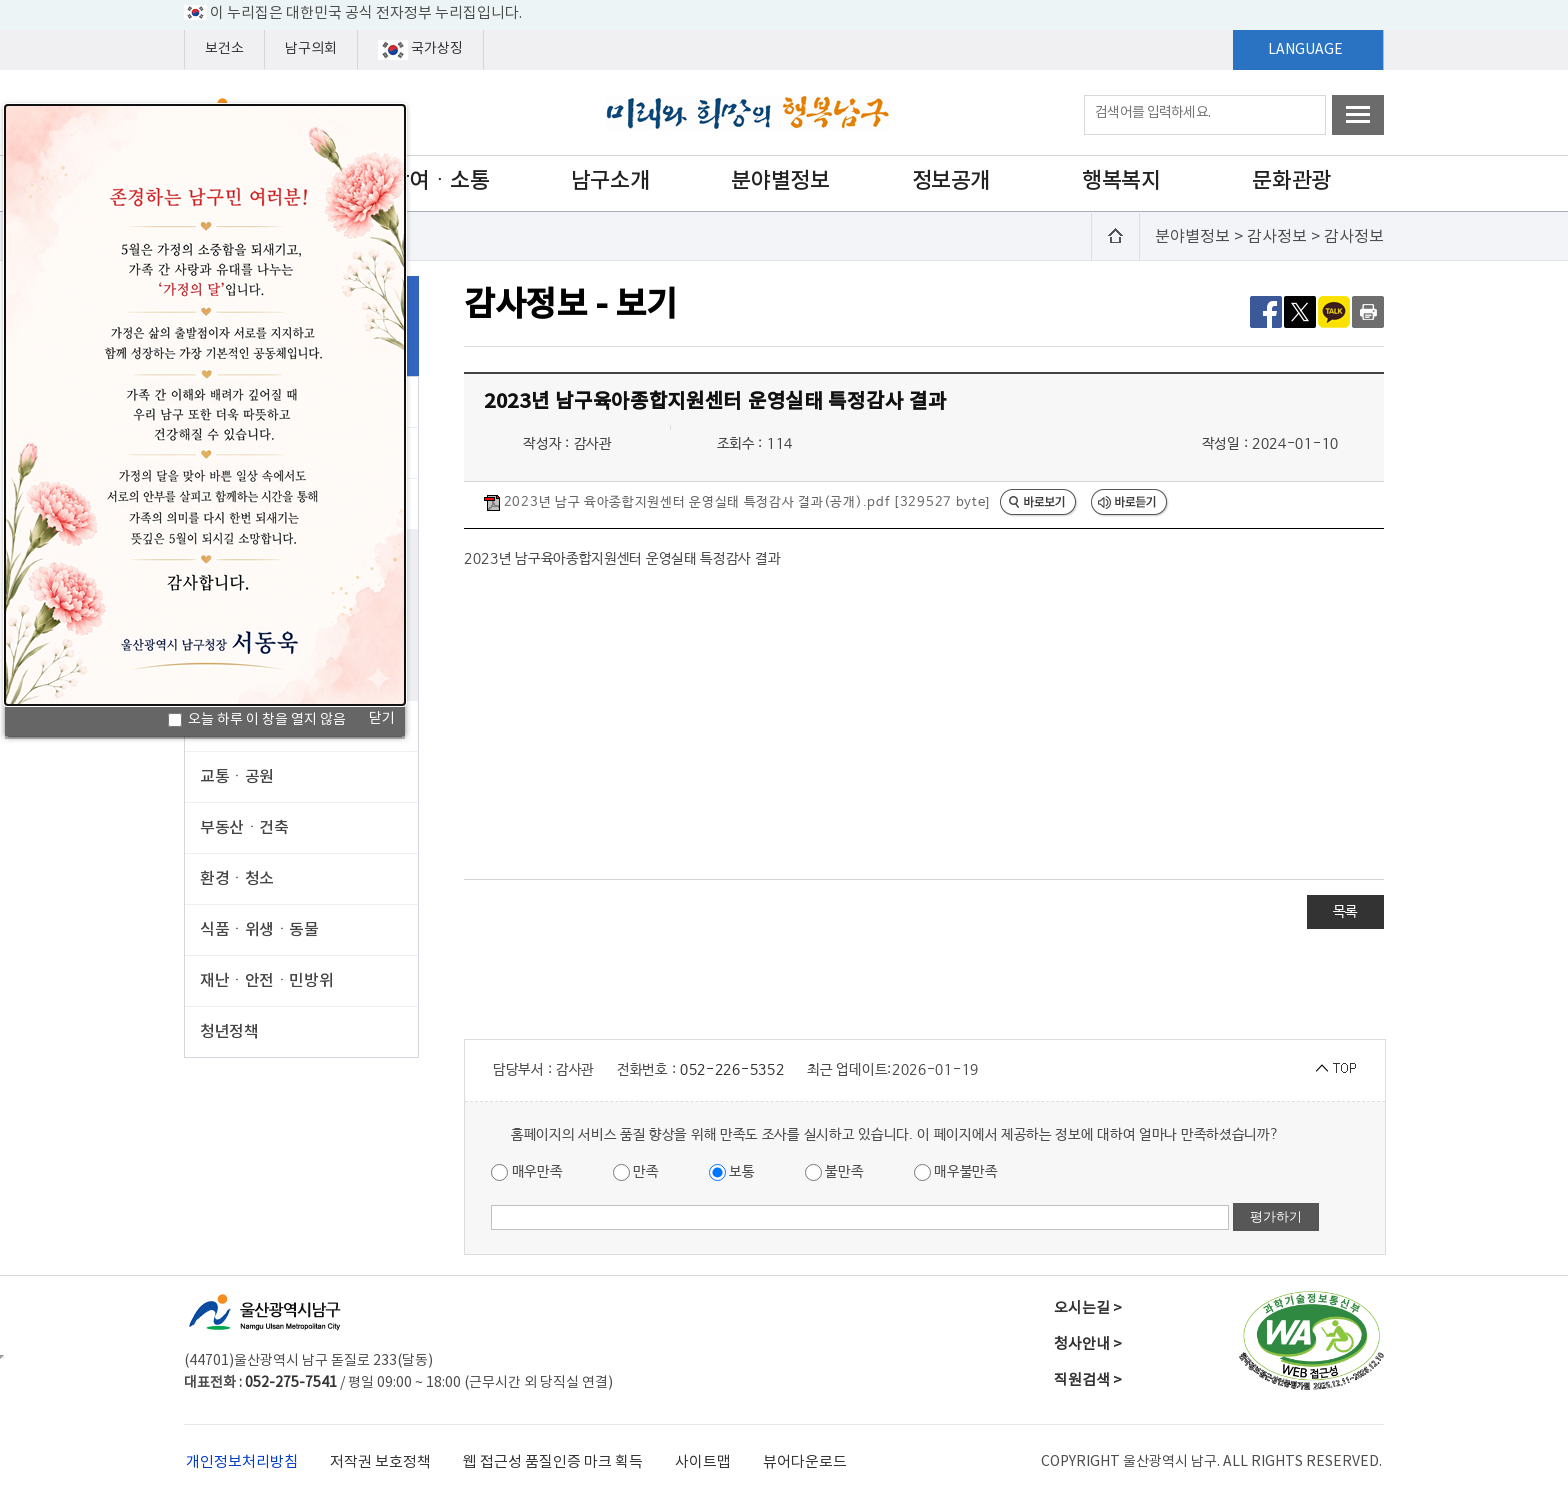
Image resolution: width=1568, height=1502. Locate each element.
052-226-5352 (732, 1070)
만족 (636, 1172)
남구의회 (311, 49)
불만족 (834, 1172)
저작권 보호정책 (380, 1462)
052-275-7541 (291, 1383)
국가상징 (420, 50)
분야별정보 (780, 181)
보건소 (224, 49)
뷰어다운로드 (805, 1462)
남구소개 (610, 181)
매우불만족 (956, 1172)
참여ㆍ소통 (440, 181)
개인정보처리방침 (242, 1462)
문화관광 (1291, 181)
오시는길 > (1088, 1308)
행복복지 (1121, 181)
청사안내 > (1088, 1344)
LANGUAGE (1305, 50)
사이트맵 (703, 1462)
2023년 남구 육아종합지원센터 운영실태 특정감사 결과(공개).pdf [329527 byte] (737, 503)
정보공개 (951, 181)
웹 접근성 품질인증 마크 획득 (553, 1462)
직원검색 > (1088, 1380)
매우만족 (527, 1172)
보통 (732, 1172)
